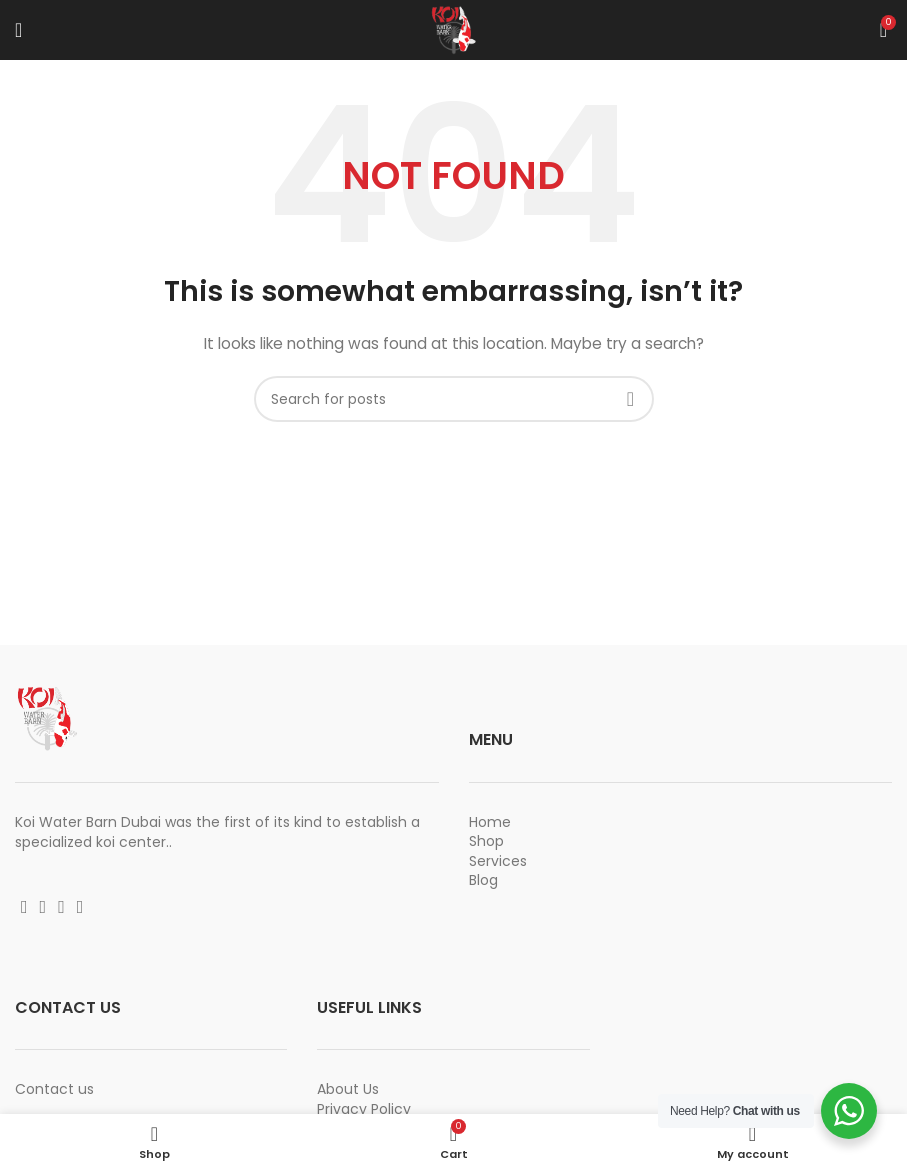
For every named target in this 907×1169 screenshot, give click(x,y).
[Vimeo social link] (80, 907)
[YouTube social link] (61, 907)
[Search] (454, 399)
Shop (486, 841)
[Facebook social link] (24, 907)
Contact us (54, 1089)
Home (490, 822)
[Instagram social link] (43, 907)
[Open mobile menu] (18, 30)
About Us (348, 1089)
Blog (483, 880)
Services (498, 861)
